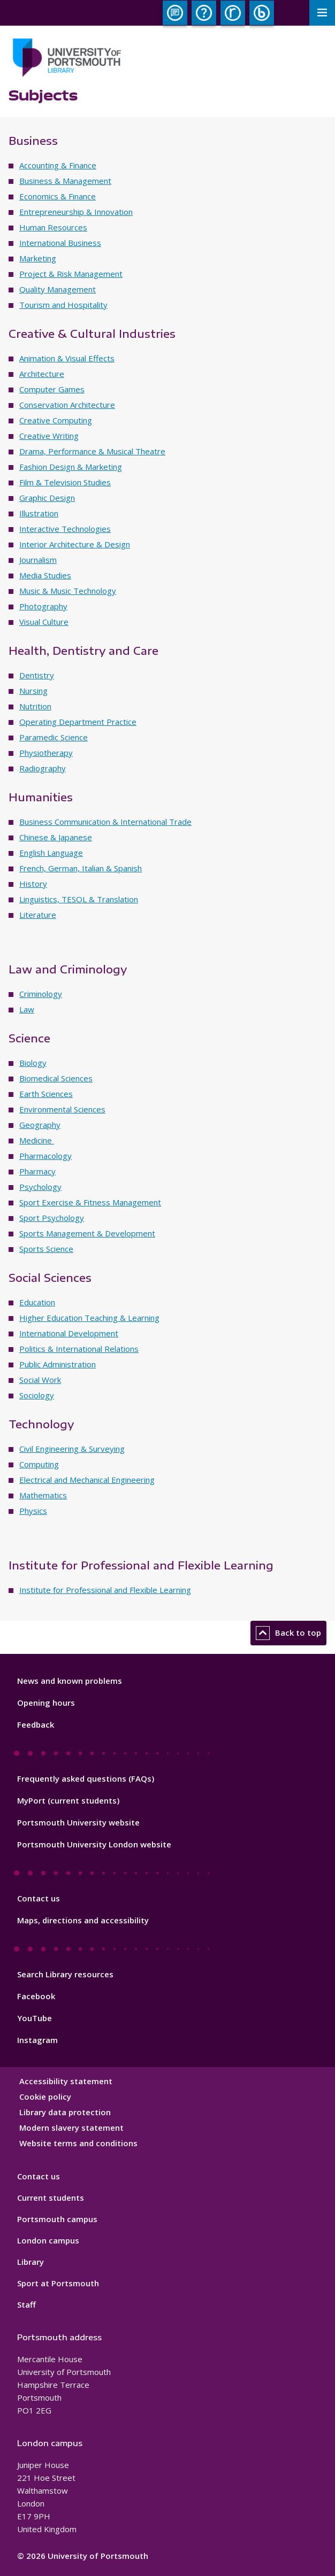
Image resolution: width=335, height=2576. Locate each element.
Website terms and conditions (78, 2143)
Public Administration (57, 1364)
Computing (39, 1464)
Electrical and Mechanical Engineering (87, 1479)
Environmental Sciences (62, 1109)
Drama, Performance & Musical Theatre (92, 451)
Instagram (37, 2040)
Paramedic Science (53, 737)
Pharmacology (45, 1155)
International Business (60, 242)
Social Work (40, 1379)
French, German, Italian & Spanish (80, 868)
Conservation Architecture (67, 404)
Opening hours (46, 1702)
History (33, 883)
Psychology (40, 1186)
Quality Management (57, 289)
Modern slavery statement (71, 2127)
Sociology (36, 1395)
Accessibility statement (65, 2081)
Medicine (36, 1140)
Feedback (35, 1724)
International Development (68, 1333)
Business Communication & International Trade (105, 821)
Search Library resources (65, 1974)
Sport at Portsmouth (58, 2283)
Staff (26, 2304)
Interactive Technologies (65, 528)
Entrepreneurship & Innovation (76, 211)
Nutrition (35, 706)
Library (30, 2261)
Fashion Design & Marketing (70, 466)
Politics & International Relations (79, 1348)
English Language (51, 852)
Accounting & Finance (57, 165)
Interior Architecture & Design (74, 544)
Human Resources (53, 227)
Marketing (37, 258)
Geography (39, 1124)
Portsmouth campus (57, 2219)
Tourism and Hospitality (63, 304)
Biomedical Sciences (56, 1078)
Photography (43, 606)
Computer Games (52, 389)
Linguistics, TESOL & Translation (78, 899)
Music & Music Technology (67, 590)
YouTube (34, 2018)
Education (37, 1302)
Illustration (38, 513)
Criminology (40, 993)
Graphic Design (47, 497)
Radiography (42, 768)
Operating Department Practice (77, 721)
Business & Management (65, 180)
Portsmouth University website (78, 1822)
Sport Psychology (51, 1217)
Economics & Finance (57, 196)
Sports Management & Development (87, 1233)
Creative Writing (49, 435)
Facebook (36, 1996)
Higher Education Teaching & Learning (89, 1317)
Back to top (288, 1633)
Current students (50, 2197)
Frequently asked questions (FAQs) (85, 1778)
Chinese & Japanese (55, 837)
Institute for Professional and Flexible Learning (105, 1589)
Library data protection (65, 2112)
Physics (33, 1510)
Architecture (41, 373)
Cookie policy (45, 2096)
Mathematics (43, 1495)
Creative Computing (55, 420)
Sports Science (46, 1248)
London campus (48, 2240)
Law (26, 1009)
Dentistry (36, 675)
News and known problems (69, 1680)
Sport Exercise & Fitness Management (90, 1202)
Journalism (38, 559)
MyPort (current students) (68, 1800)
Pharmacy (37, 1171)
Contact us (38, 1898)
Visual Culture (43, 621)
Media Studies (45, 575)
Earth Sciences (46, 1093)
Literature (37, 914)
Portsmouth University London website (94, 1844)
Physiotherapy (46, 752)
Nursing (33, 690)
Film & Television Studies (65, 482)
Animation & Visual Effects (67, 358)
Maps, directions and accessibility (83, 1920)
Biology (33, 1062)
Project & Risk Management (71, 273)
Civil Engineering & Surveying (72, 1448)
